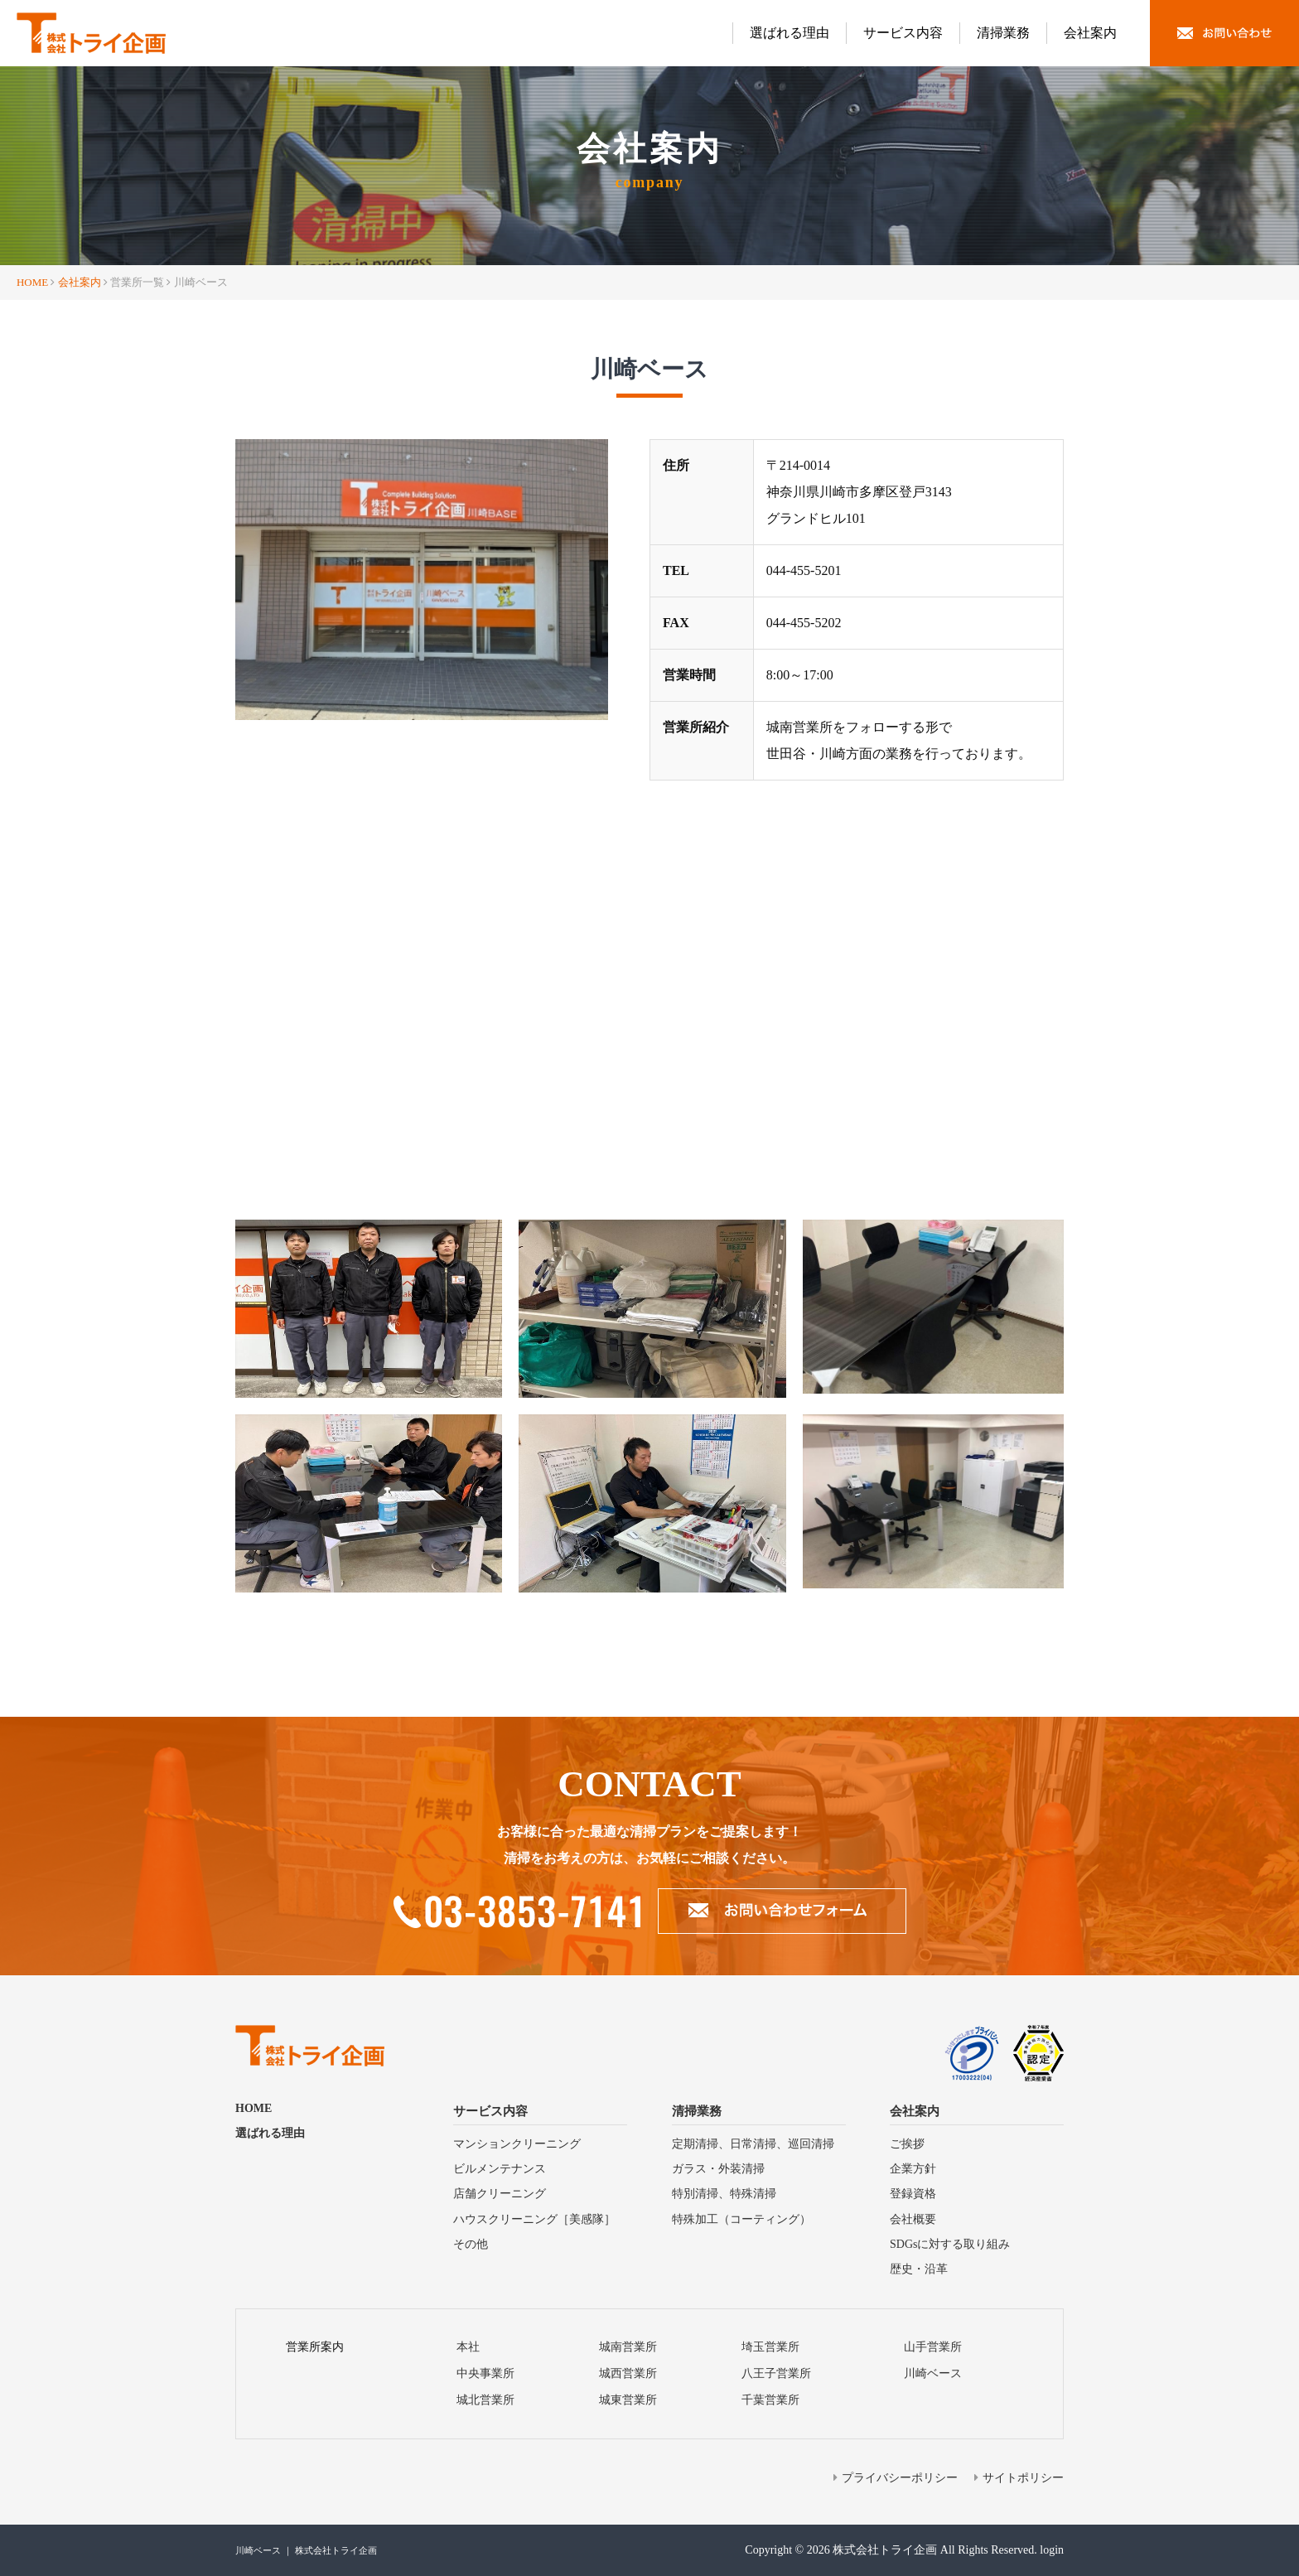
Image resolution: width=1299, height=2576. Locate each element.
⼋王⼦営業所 (776, 2373)
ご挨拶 (907, 2144)
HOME (32, 282)
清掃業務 (1003, 33)
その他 (470, 2244)
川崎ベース (933, 2373)
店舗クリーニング (499, 2193)
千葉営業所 (770, 2400)
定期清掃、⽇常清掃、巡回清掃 (753, 2144)
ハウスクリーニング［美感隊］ (534, 2219)
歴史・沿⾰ (919, 2269)
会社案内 (1090, 33)
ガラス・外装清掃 (718, 2169)
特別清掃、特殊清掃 (724, 2193)
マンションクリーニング (517, 2144)
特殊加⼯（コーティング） (741, 2219)
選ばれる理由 (789, 33)
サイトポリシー (1023, 2478)
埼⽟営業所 (770, 2347)
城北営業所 (485, 2400)
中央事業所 (485, 2373)
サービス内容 (903, 33)
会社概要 (913, 2219)
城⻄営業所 (628, 2373)
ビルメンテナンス (499, 2169)
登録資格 (913, 2193)
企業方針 (913, 2169)
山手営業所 (933, 2347)
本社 (468, 2347)
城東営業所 (628, 2400)
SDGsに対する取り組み (950, 2244)
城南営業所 (628, 2347)
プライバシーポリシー (900, 2478)
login (1052, 2550)
